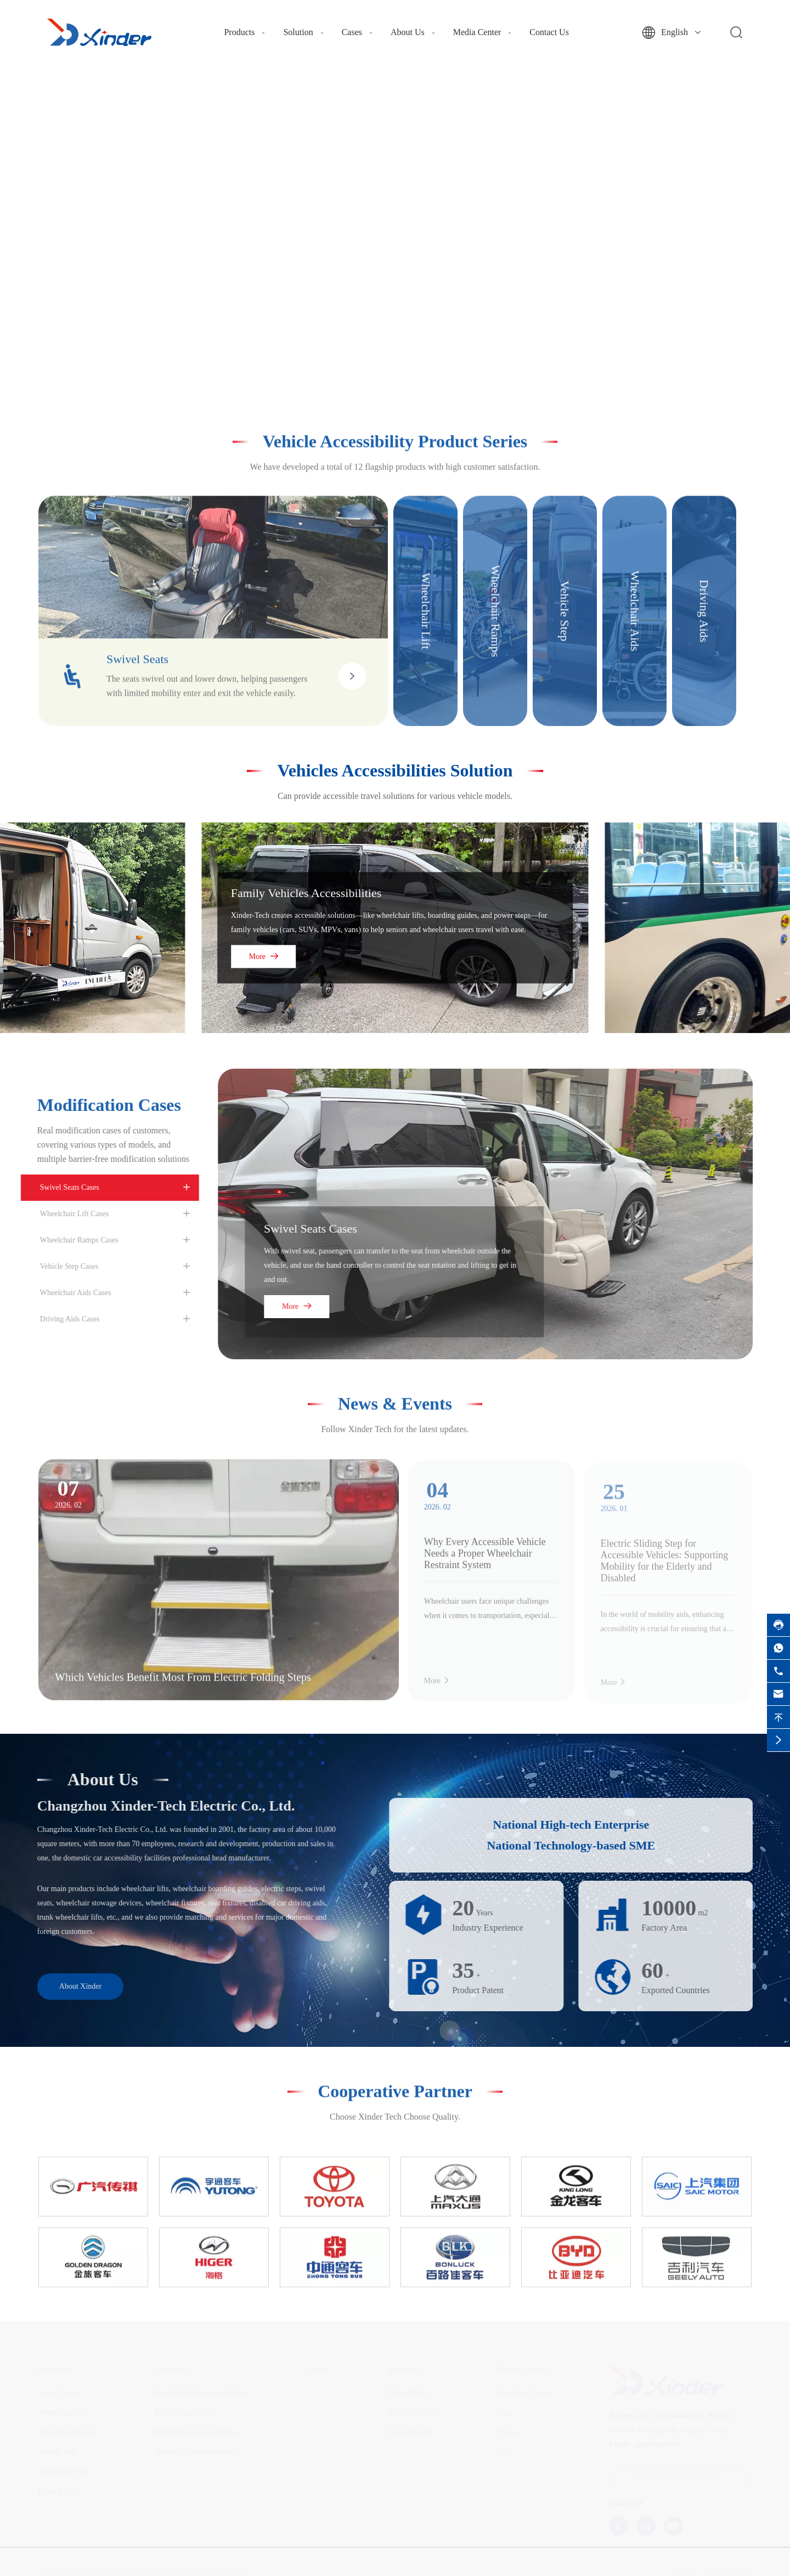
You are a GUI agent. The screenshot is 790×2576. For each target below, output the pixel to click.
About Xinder (70, 1986)
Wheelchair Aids (64, 2472)
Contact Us (549, 32)
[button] (377, 365)
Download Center (524, 2393)
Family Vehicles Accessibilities (306, 892)
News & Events (395, 1394)
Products (239, 32)
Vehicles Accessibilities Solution (394, 770)
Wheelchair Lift (62, 2413)
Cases (352, 32)
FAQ (504, 2452)
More (263, 956)
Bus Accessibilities (183, 2413)
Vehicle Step (57, 2452)
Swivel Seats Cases (319, 1228)
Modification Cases (99, 1105)
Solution (298, 32)
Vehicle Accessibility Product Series (395, 431)
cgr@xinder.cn (657, 2445)
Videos (507, 2433)
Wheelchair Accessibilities (195, 2452)
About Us (408, 32)
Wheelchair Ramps (67, 2433)
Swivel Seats (58, 2393)
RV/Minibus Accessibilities (196, 2433)
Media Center (477, 32)
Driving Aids (58, 2492)
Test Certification (412, 2413)
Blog (504, 2413)
